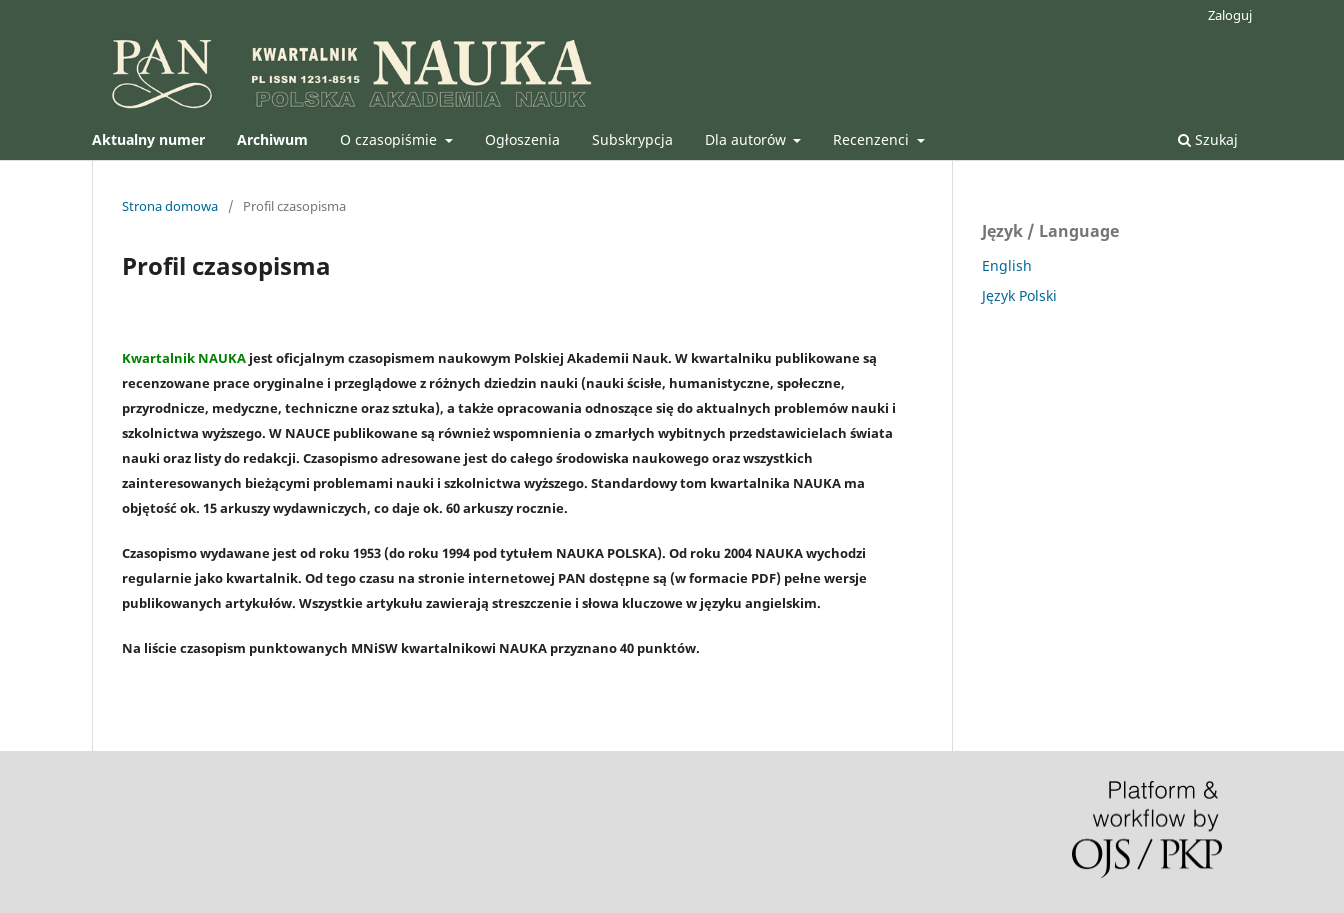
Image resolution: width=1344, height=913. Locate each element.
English (1007, 265)
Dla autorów (747, 139)
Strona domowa (170, 206)
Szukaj (1208, 139)
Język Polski (1019, 295)
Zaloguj (1230, 15)
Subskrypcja (632, 139)
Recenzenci (873, 139)
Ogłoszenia (522, 139)
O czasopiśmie (390, 139)
